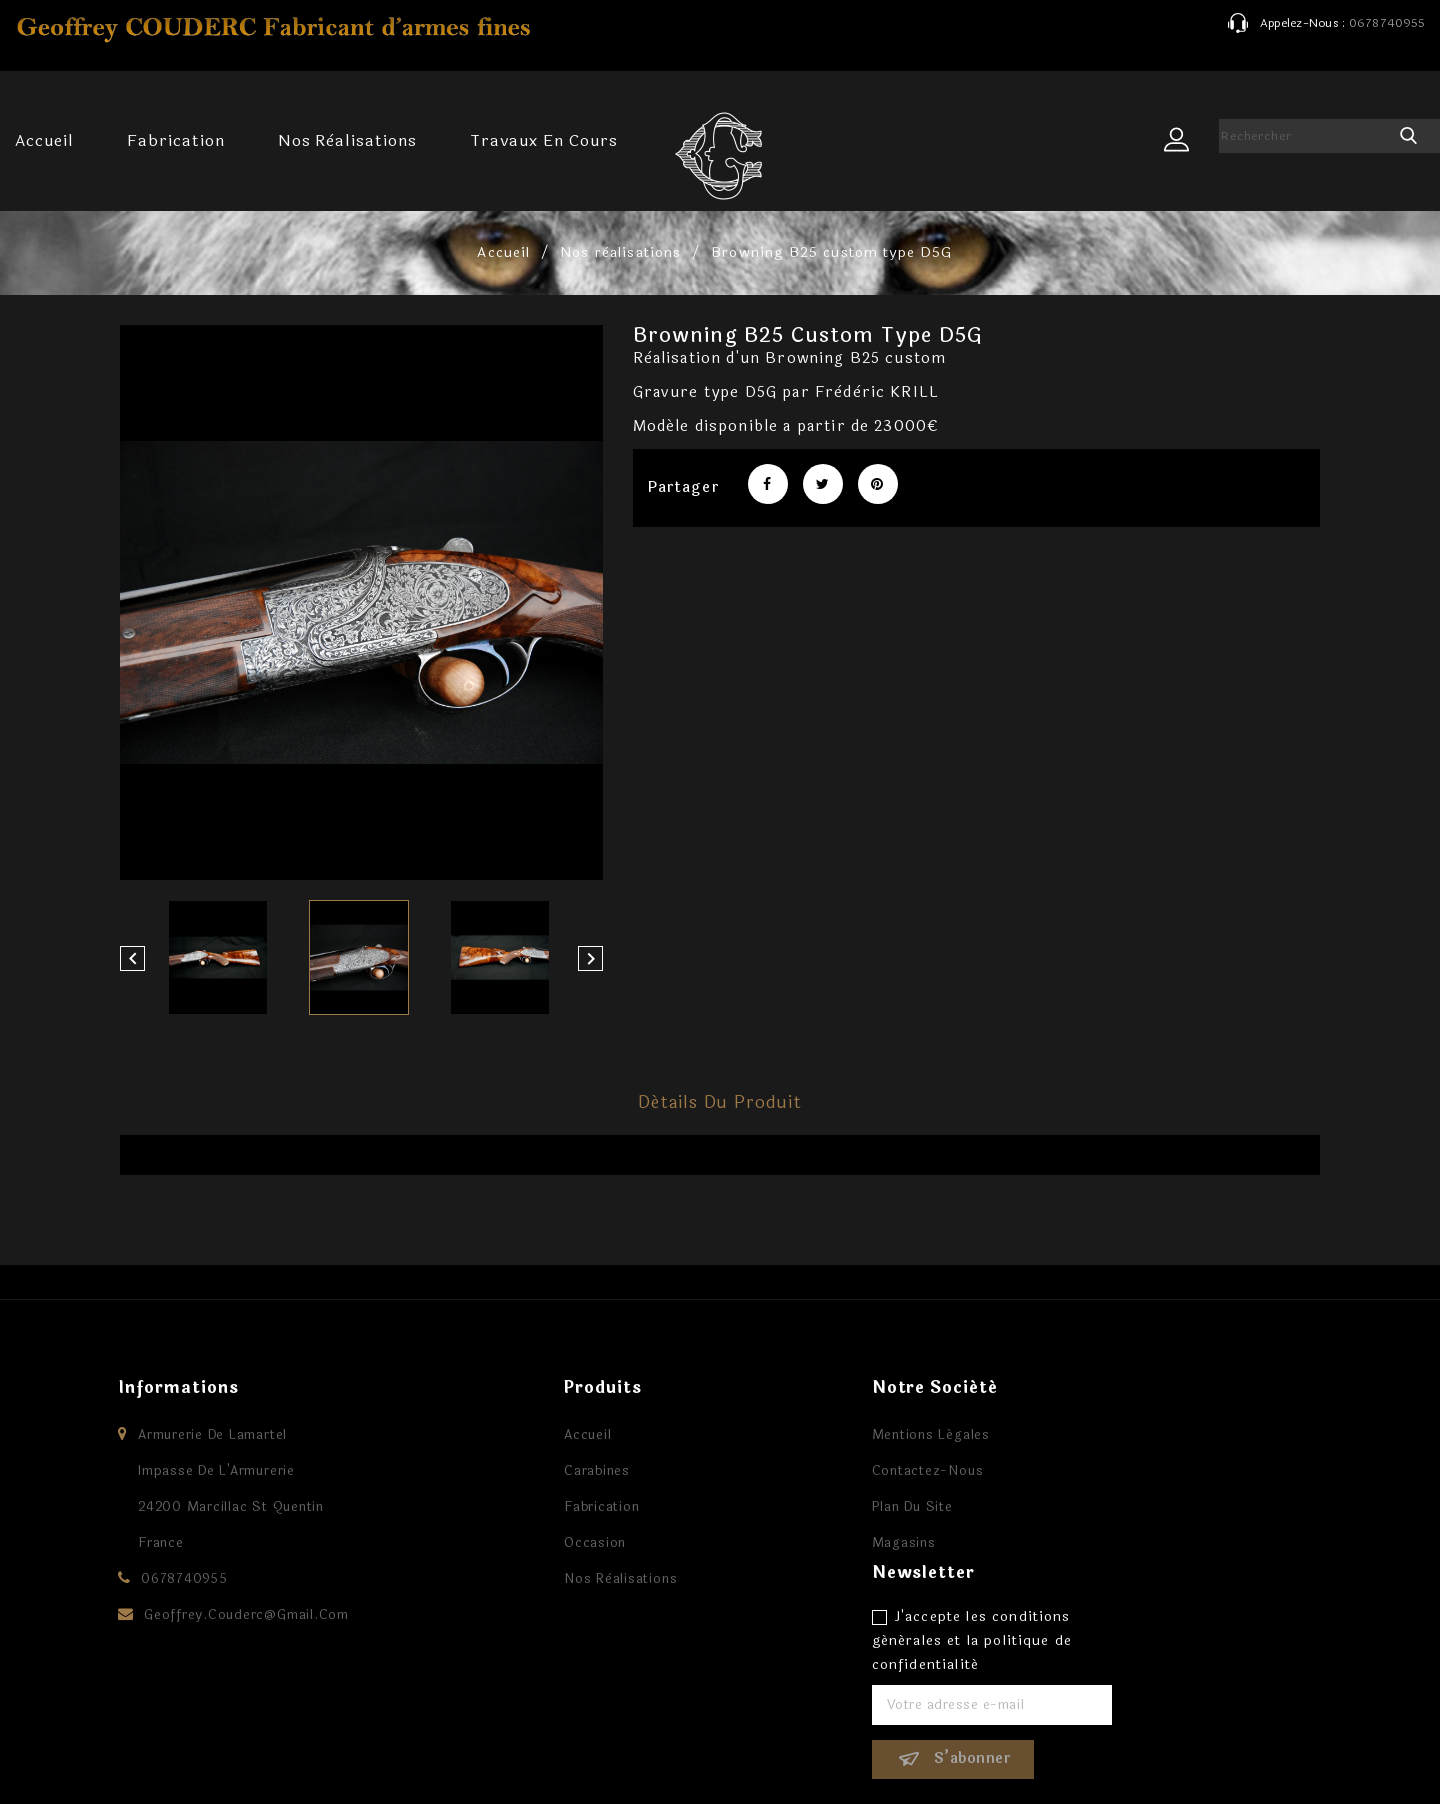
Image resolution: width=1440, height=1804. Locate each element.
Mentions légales (831, 1435)
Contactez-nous (828, 1471)
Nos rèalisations (347, 140)
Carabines (497, 1471)
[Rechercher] (1305, 136)
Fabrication (176, 140)
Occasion (495, 1543)
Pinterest (878, 484)
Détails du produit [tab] (720, 1103)
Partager (768, 484)
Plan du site (812, 1507)
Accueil (44, 140)
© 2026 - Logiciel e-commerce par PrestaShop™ (304, 1768)
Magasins (804, 1543)
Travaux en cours (543, 140)
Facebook (720, 1733)
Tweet (823, 484)
